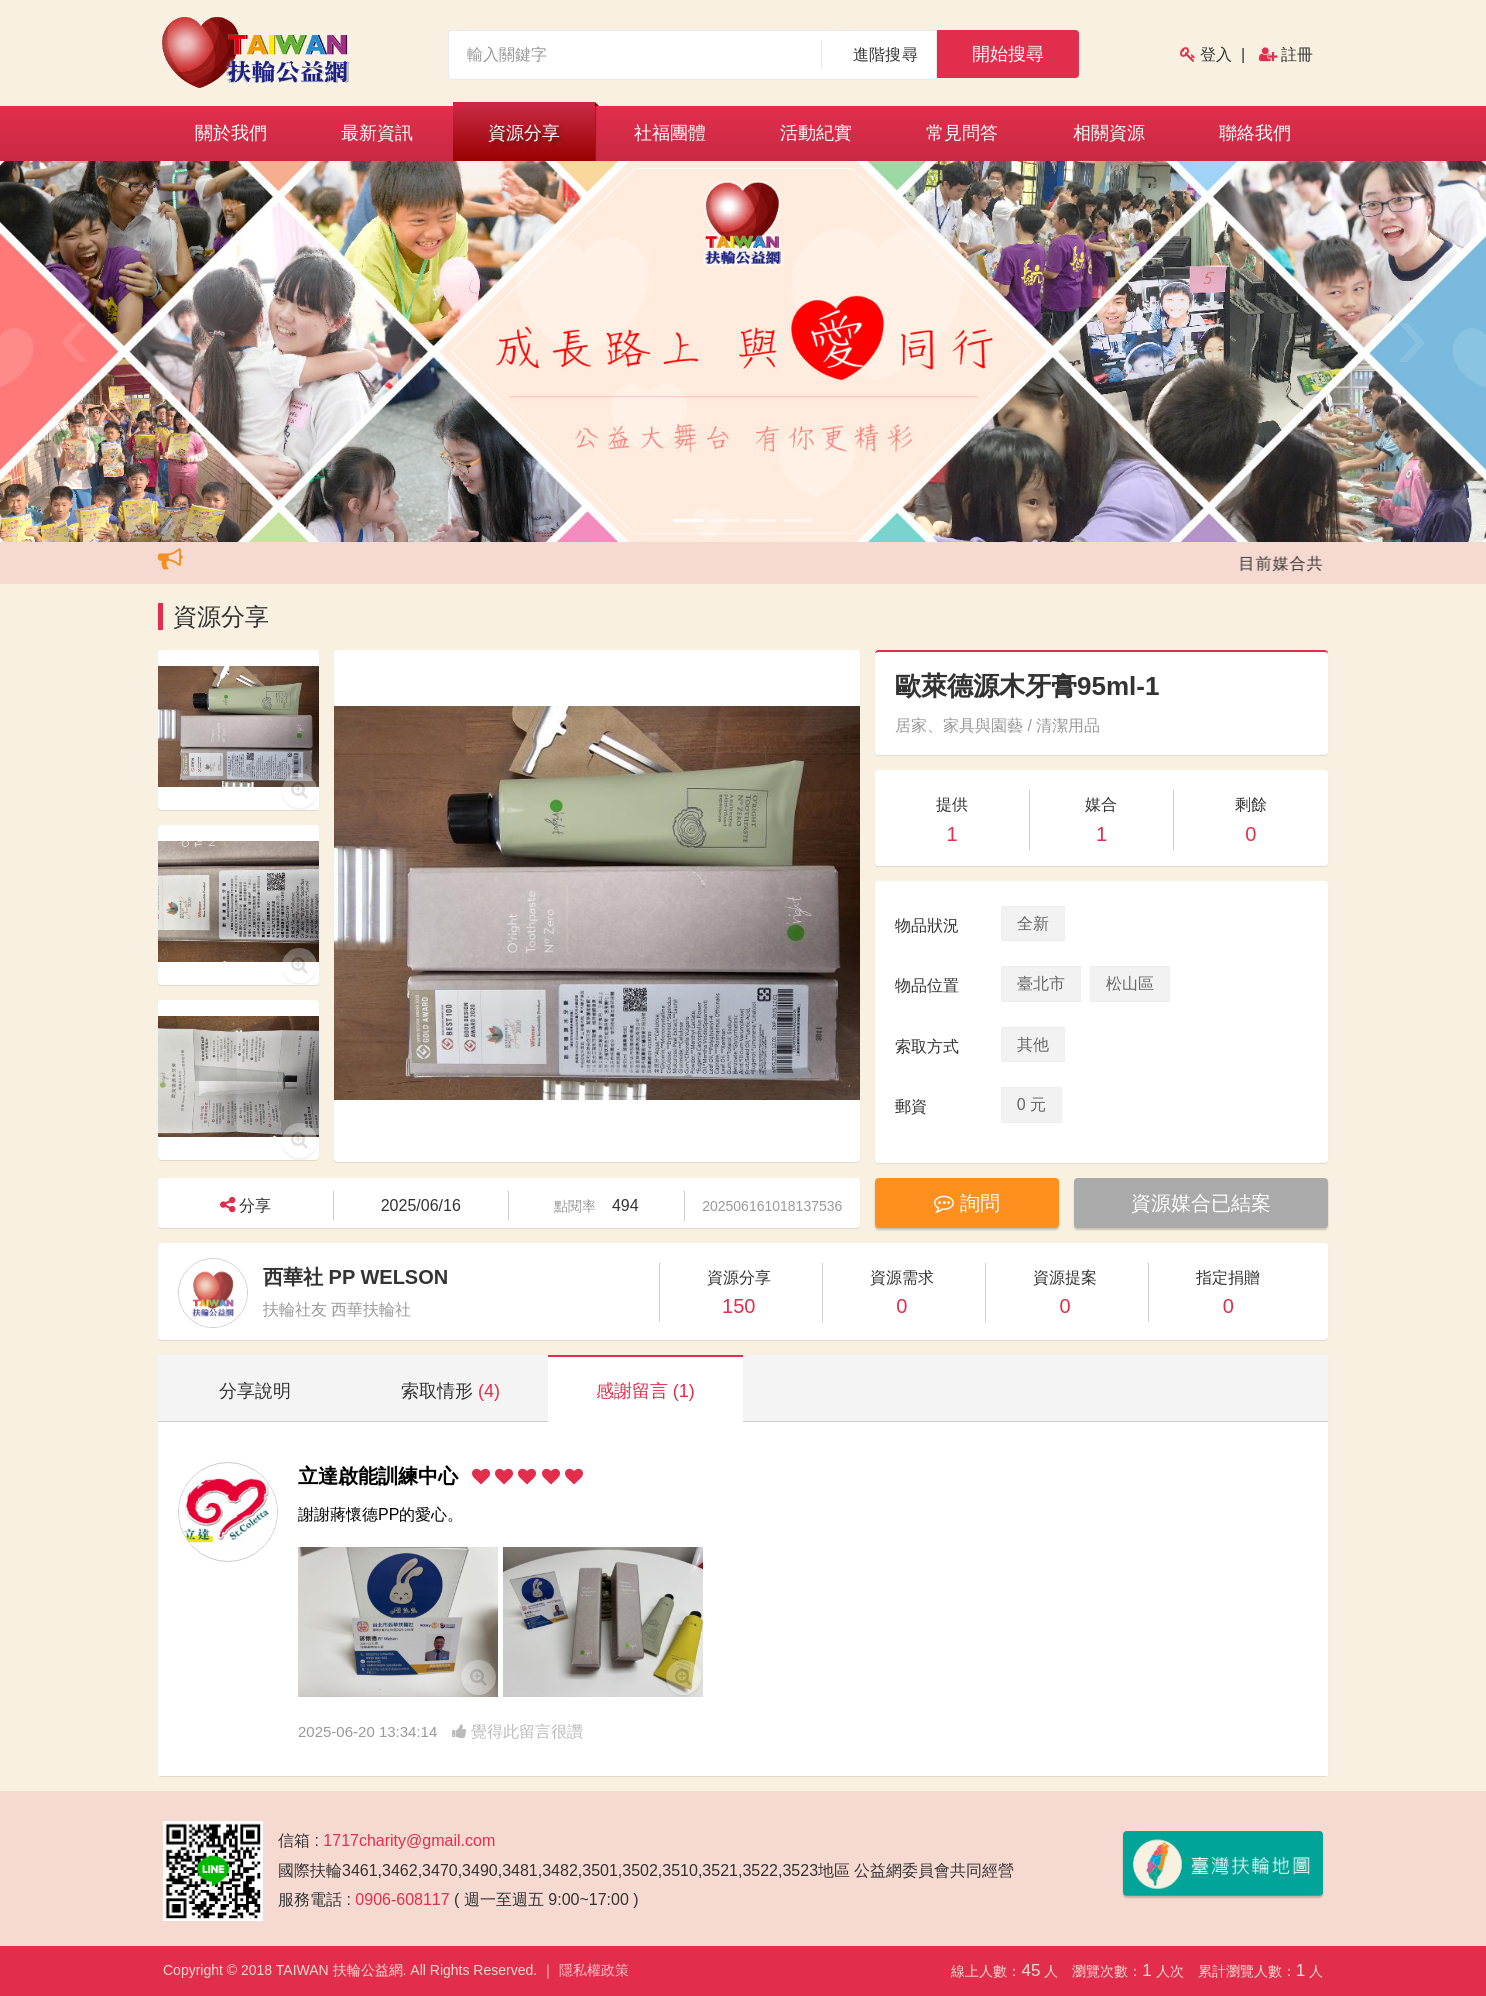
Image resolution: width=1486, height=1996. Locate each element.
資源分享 (524, 133)
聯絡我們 (1255, 133)
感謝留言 (645, 1391)
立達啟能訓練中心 (378, 1476)
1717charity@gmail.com (409, 1840)
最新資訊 (377, 133)
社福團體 (670, 133)
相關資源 (1109, 133)
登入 (1216, 54)
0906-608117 (402, 1899)
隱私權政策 (594, 1970)
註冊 (1297, 54)
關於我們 (231, 133)
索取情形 (450, 1391)
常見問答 (962, 133)
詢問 (967, 1203)
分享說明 (255, 1391)
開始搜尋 (1008, 54)
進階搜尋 (885, 54)
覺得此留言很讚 (517, 1731)
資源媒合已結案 (1201, 1203)
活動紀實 (816, 133)
